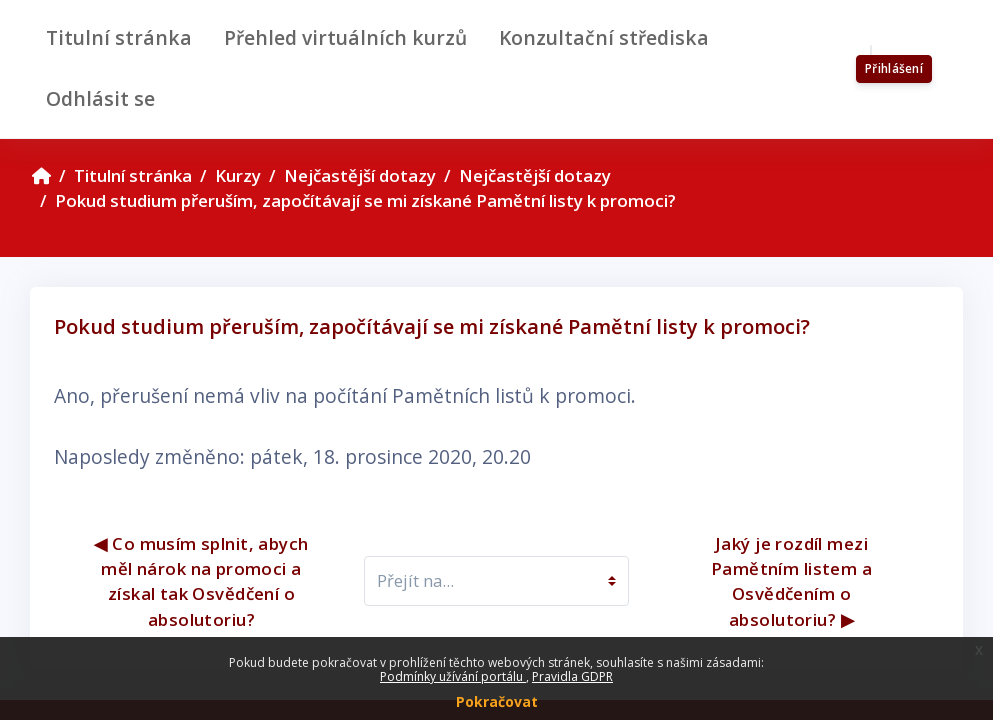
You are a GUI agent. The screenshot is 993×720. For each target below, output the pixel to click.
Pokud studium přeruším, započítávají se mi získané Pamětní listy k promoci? (365, 200)
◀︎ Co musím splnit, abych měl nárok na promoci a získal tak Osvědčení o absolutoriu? (203, 581)
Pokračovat (497, 701)
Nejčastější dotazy (360, 175)
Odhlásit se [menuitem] (100, 98)
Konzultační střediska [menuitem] (604, 37)
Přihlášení (894, 68)
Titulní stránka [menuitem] (119, 37)
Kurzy (238, 175)
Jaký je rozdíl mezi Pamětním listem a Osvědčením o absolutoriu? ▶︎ (794, 581)
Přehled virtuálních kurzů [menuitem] (345, 37)
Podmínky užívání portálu (453, 676)
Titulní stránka (133, 175)
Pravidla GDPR (572, 676)
